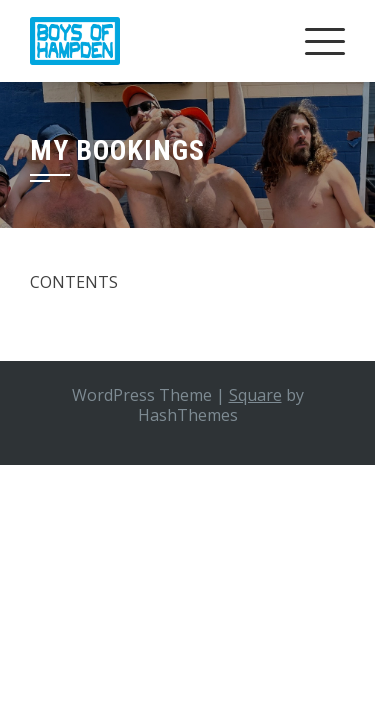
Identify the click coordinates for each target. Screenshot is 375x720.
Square (255, 395)
